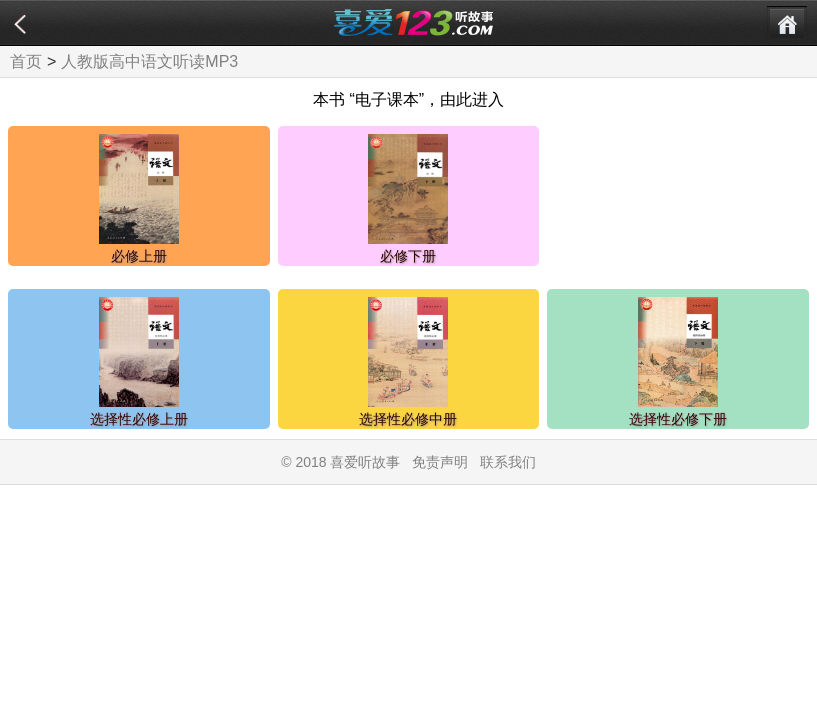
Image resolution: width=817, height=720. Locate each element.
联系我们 (508, 462)
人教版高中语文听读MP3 (149, 61)
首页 (26, 61)
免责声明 (440, 462)
